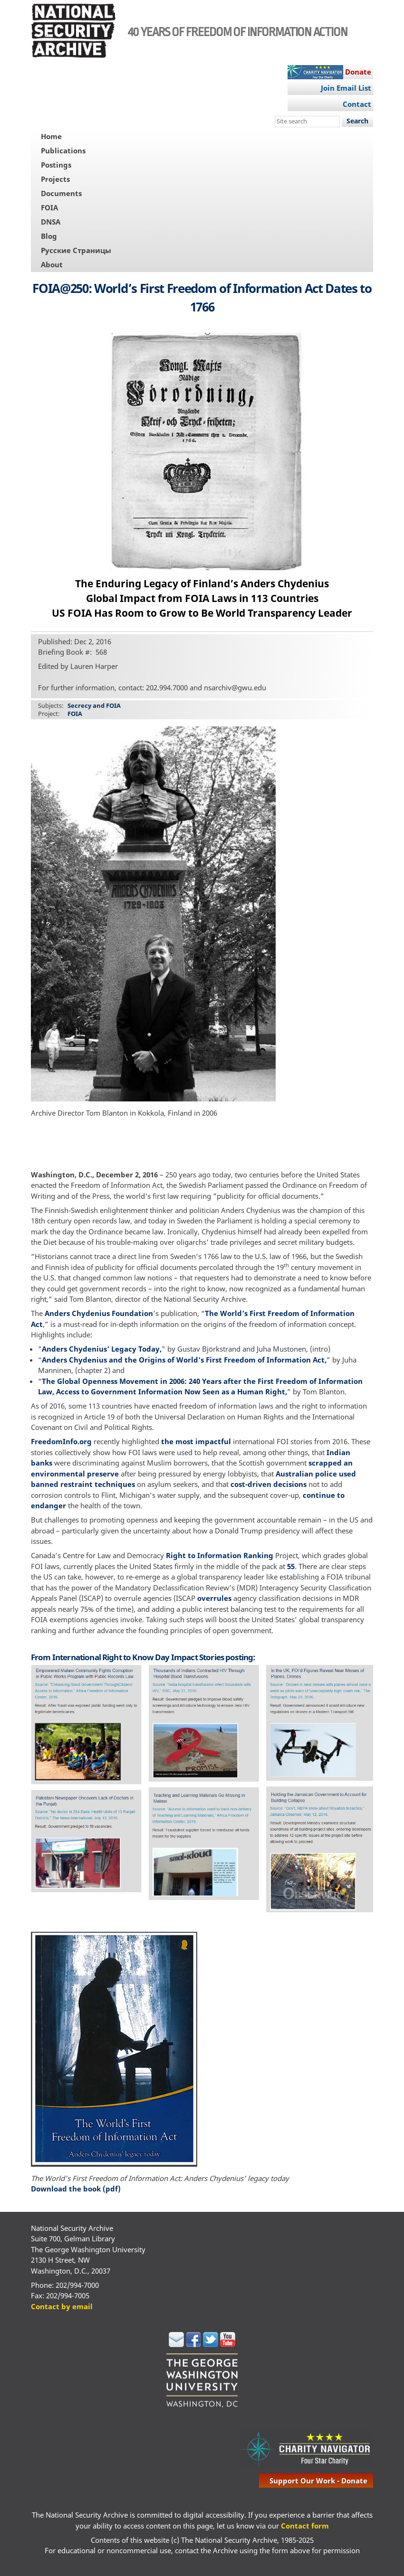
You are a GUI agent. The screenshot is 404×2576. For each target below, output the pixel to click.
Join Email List (346, 88)
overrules (214, 1598)
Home (51, 136)
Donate (358, 71)
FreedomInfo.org (61, 1441)
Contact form (305, 2525)
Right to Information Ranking (219, 1555)
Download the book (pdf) (76, 2188)
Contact (357, 104)
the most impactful (196, 1441)
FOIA (49, 207)
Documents (61, 193)
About (52, 264)
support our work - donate (318, 2480)
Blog (49, 236)
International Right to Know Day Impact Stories (138, 1657)
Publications (63, 150)
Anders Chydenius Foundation (99, 1313)
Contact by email (62, 2306)
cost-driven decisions (269, 1484)
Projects (55, 179)
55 (291, 1566)
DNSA (50, 221)
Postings (56, 164)
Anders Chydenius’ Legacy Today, (102, 1349)
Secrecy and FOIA (94, 705)
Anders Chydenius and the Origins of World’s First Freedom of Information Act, (184, 1359)
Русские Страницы (76, 250)
